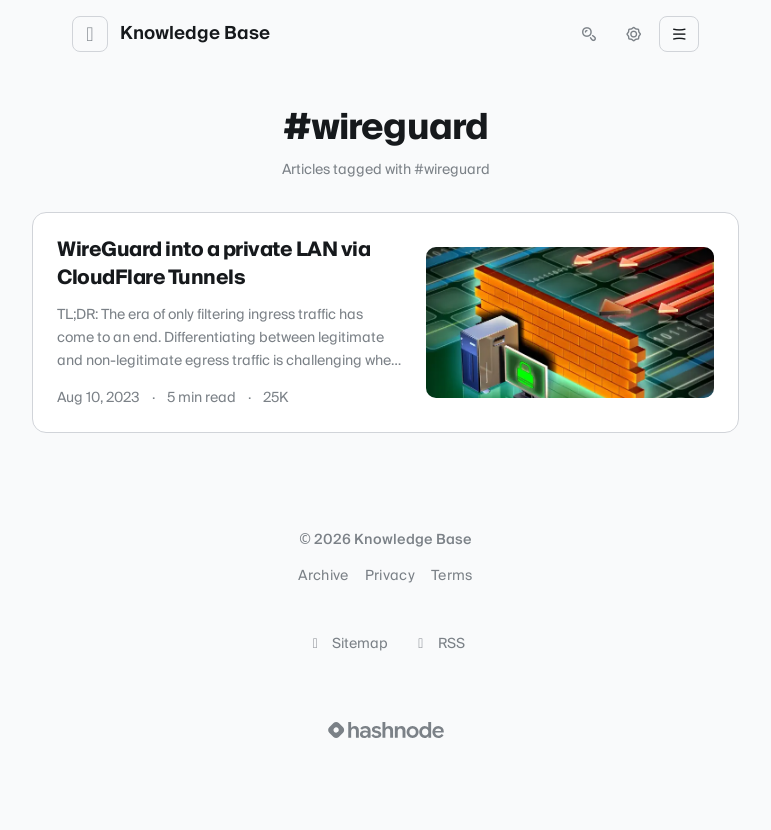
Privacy (390, 576)
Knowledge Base (195, 34)
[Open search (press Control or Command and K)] (589, 34)
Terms (452, 576)
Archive (323, 576)
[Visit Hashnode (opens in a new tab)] (386, 730)
